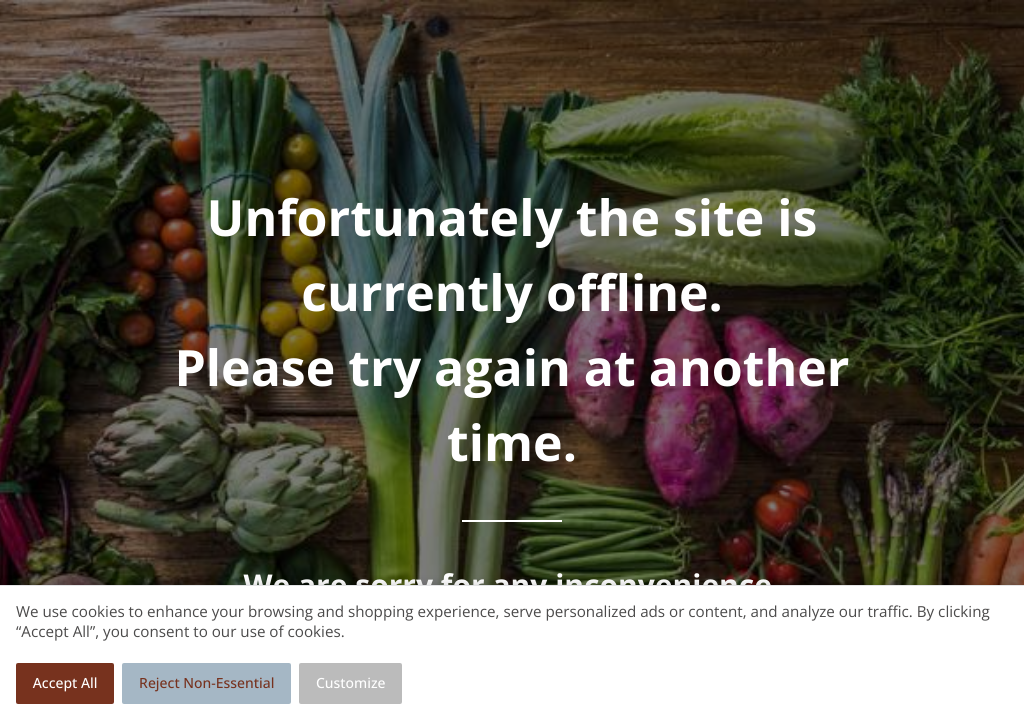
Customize (351, 683)
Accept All (65, 683)
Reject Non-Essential (206, 683)
